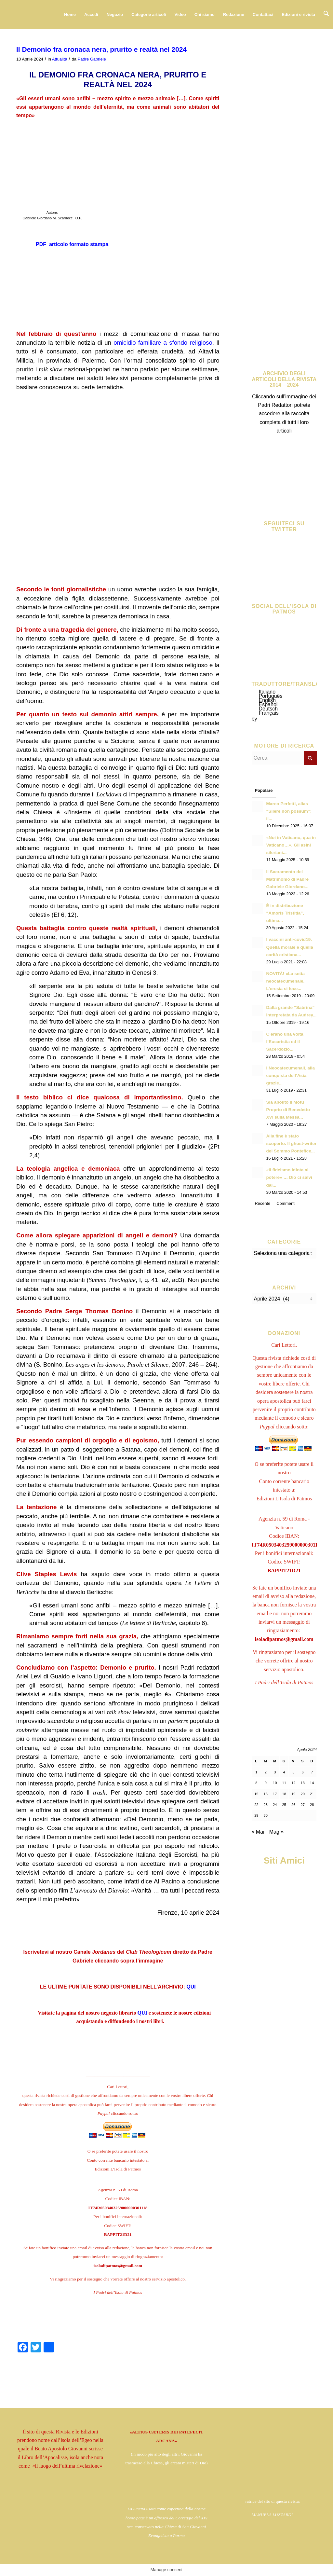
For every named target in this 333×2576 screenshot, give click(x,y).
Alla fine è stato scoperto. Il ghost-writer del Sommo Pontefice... (291, 1143)
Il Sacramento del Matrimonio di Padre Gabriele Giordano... (287, 879)
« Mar (258, 1832)
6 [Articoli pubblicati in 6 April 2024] (303, 1772)
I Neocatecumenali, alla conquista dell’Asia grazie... (290, 1075)
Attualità (59, 59)
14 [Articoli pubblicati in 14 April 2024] (312, 1783)
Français (269, 713)
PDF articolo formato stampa (72, 244)
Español (268, 704)
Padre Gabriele (92, 59)
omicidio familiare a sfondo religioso (162, 342)
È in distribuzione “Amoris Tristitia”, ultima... (285, 913)
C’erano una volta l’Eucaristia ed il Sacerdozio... (284, 1042)
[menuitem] (71, 14)
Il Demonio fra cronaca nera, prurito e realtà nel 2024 (101, 49)
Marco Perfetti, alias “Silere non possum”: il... (289, 811)
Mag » (276, 1832)
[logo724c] (44, 14)
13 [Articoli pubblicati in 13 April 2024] (303, 1783)
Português (271, 696)
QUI (190, 1987)
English (267, 700)
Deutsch (268, 708)
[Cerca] (326, 14)
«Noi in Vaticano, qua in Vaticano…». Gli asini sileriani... (291, 845)
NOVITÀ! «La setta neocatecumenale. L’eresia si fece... (285, 981)
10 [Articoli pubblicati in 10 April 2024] (275, 1783)
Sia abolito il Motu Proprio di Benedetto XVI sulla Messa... (288, 1110)
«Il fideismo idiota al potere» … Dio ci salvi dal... (289, 1177)
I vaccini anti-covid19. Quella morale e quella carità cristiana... (289, 947)
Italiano (267, 692)
